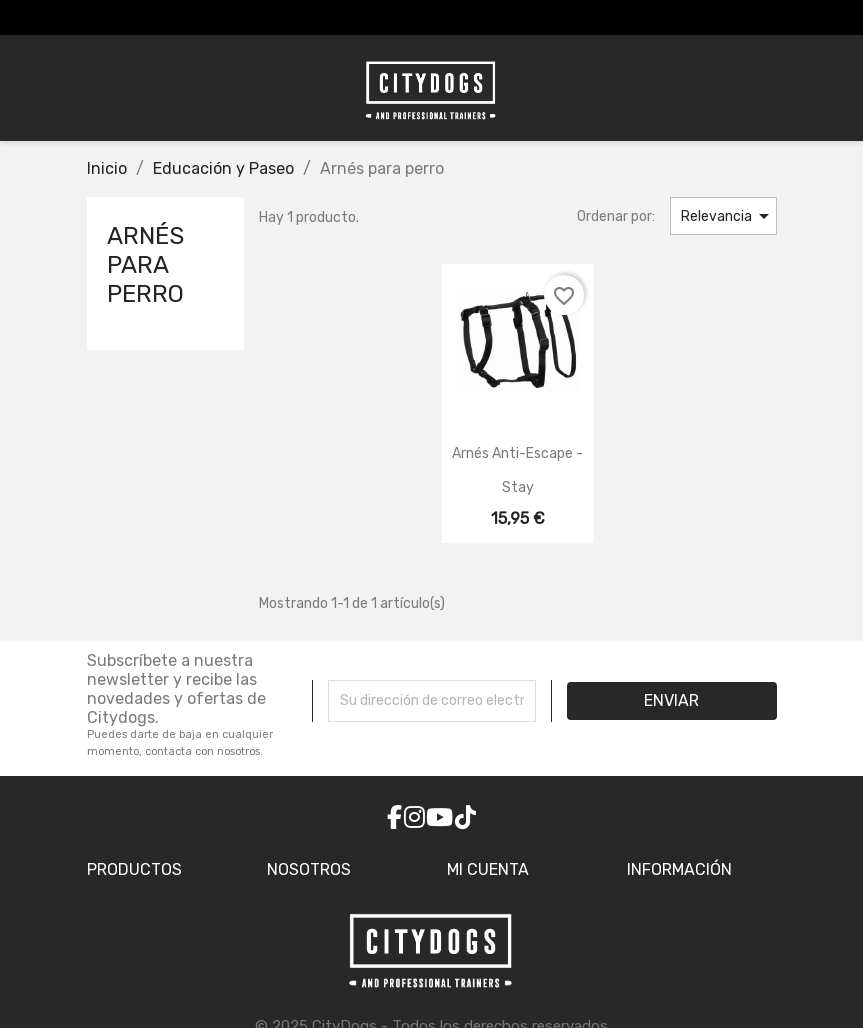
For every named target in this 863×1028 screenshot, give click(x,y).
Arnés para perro (145, 265)
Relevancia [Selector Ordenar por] (728, 216)
